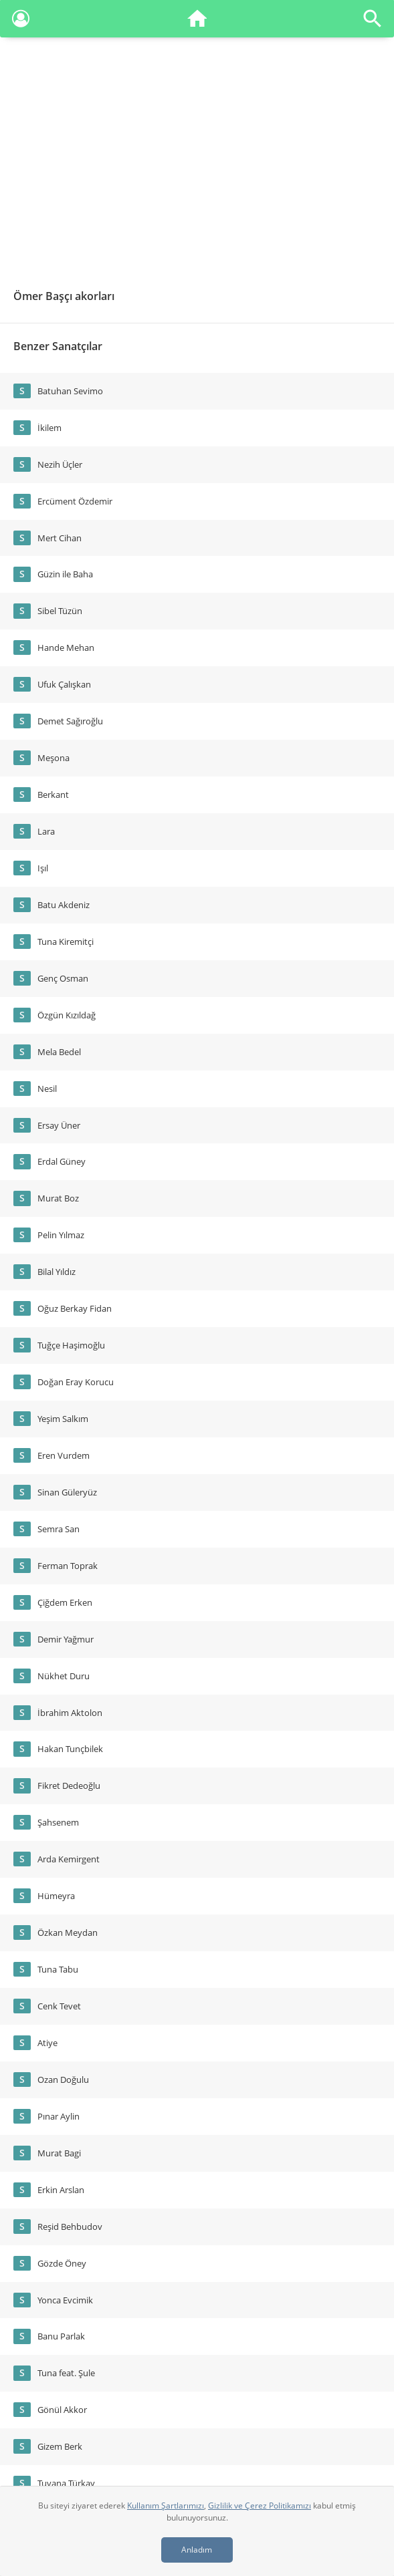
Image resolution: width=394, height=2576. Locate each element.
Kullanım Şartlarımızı (165, 2505)
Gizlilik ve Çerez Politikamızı (259, 2505)
